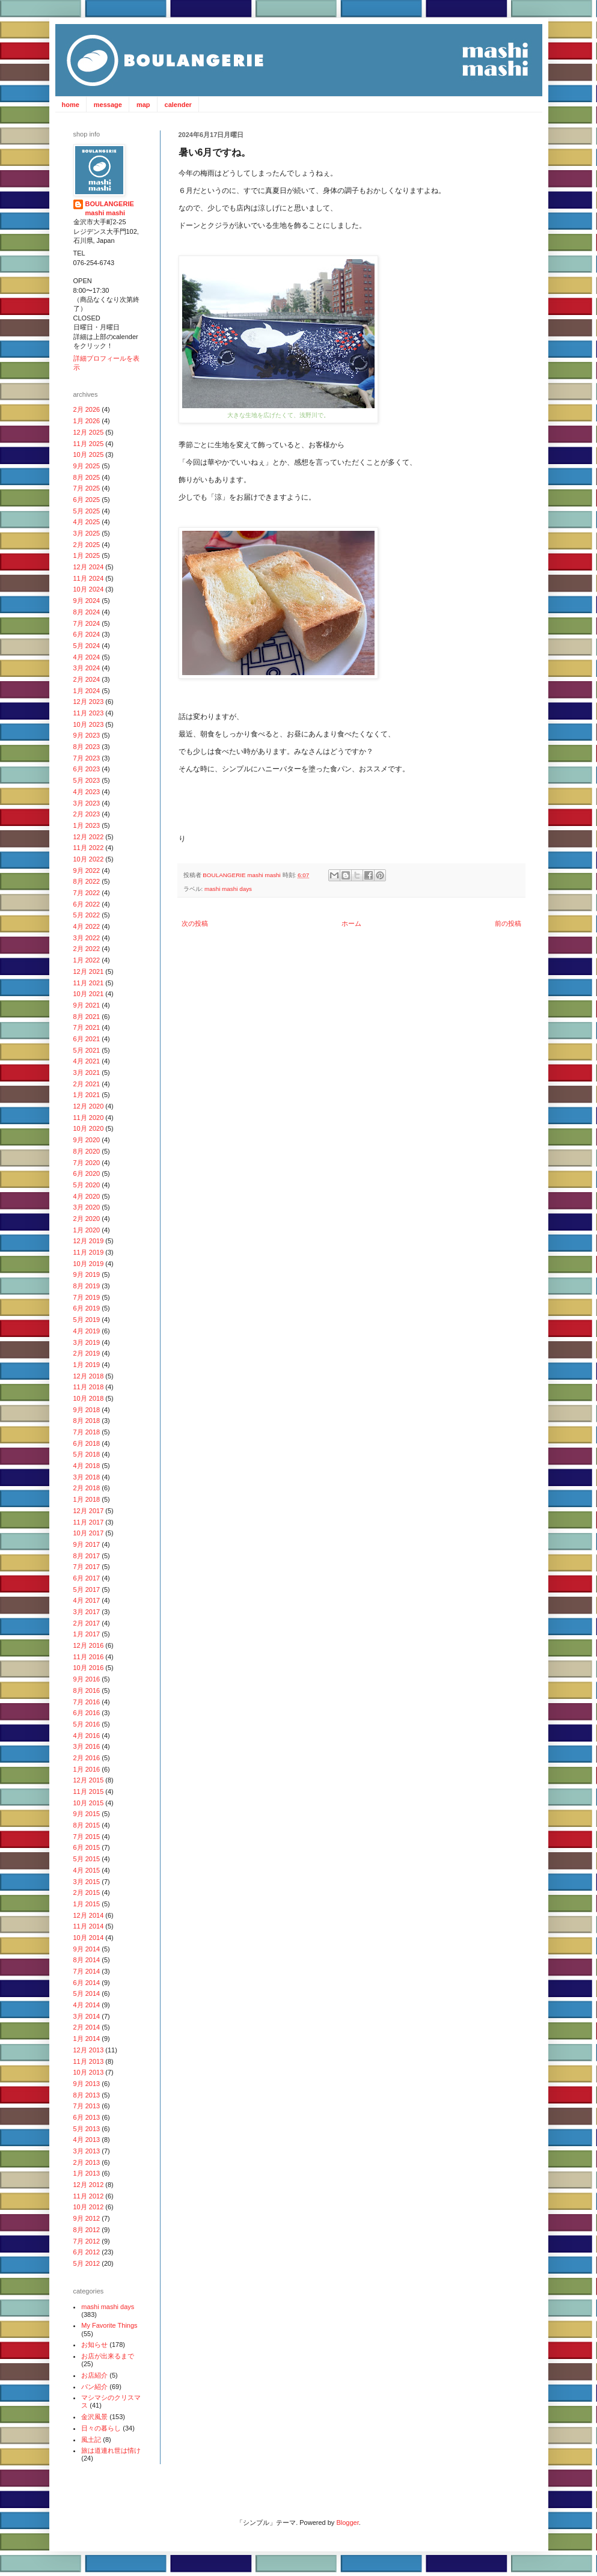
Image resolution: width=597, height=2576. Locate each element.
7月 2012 (86, 2241)
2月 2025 (86, 544)
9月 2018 (86, 1409)
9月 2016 (86, 1679)
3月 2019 (86, 1342)
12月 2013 (88, 2050)
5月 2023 (86, 780)
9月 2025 (86, 466)
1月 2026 (86, 420)
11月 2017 (88, 1522)
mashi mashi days (228, 889)
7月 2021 (86, 1027)
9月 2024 (86, 600)
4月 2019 (86, 1331)
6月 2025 (86, 499)
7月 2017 (86, 1566)
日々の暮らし (101, 2428)
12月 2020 (88, 1106)
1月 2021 (86, 1094)
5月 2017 (86, 1589)
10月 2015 (88, 1803)
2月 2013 (86, 2162)
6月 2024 (86, 634)
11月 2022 (88, 847)
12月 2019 (88, 1240)
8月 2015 (86, 1825)
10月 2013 (88, 2072)
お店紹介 (94, 2375)
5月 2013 (86, 2128)
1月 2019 (86, 1364)
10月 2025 (88, 454)
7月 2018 (86, 1432)
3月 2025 (86, 533)
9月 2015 (86, 1813)
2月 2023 (86, 814)
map (143, 104)
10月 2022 (88, 859)
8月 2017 (86, 1555)
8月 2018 (86, 1420)
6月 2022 (86, 904)
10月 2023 (88, 724)
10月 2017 (88, 1533)
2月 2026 (86, 409)
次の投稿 (195, 923)
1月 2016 (86, 1769)
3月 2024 (86, 668)
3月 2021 (86, 1072)
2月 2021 (86, 1084)
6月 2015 (86, 1847)
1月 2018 (86, 1499)
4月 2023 (86, 791)
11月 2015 (88, 1791)
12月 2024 (88, 567)
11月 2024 (88, 578)
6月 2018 (86, 1443)
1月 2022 (86, 960)
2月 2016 (86, 1757)
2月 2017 (86, 1623)
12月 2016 (88, 1645)
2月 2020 (86, 1218)
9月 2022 (86, 870)
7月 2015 (86, 1836)
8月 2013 (86, 2095)
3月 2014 (86, 2016)
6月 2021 (86, 1038)
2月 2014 (86, 2027)
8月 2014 (86, 1959)
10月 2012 (88, 2206)
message (108, 104)
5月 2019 (86, 1319)
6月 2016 (86, 1712)
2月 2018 (86, 1487)
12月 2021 (88, 971)
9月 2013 (86, 2083)
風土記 (91, 2439)
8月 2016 (86, 1690)
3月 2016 (86, 1746)
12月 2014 (88, 1915)
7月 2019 (86, 1297)
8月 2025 (86, 477)
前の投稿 (508, 923)
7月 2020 (86, 1162)
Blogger (347, 2522)
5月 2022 (86, 915)
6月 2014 (86, 1982)
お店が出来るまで (107, 2356)
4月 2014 (86, 2004)
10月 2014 (88, 1937)
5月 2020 (86, 1185)
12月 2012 (88, 2184)
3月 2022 (86, 937)
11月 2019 (88, 1252)
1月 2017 (86, 1634)
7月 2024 (86, 623)
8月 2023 (86, 746)
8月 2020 (86, 1151)
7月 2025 (86, 488)
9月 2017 (86, 1544)
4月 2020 (86, 1196)
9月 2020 (86, 1139)
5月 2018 (86, 1454)
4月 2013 (86, 2139)
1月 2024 (86, 690)
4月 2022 (86, 926)
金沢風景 (94, 2416)
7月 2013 (86, 2105)
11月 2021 (88, 983)
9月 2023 (86, 735)
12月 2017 (88, 1510)
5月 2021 (86, 1050)
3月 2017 (86, 1611)
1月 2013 (86, 2173)
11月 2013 (88, 2061)
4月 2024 (86, 657)
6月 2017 (86, 1578)
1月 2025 (86, 555)
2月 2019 (86, 1353)
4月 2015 (86, 1870)
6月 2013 (86, 2117)
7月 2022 (86, 892)
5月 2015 (86, 1858)
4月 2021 (86, 1061)
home (70, 104)
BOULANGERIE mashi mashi (242, 875)
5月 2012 (86, 2263)
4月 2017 (86, 1600)
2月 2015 (86, 1892)
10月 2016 (88, 1667)
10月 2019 (88, 1263)
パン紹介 (94, 2386)
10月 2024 (88, 589)
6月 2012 (86, 2252)
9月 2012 (86, 2218)
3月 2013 (86, 2151)
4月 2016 (86, 1735)
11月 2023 (88, 713)
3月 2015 (86, 1881)
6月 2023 (86, 768)
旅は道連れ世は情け (111, 2450)
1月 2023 (86, 825)
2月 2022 (86, 948)
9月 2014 (86, 1949)
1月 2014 (86, 2038)
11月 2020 (88, 1117)
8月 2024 (86, 612)
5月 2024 (86, 645)
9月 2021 (86, 1005)
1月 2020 (86, 1230)
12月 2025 (88, 432)
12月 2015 (88, 1780)
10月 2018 (88, 1398)
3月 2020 (86, 1207)
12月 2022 (88, 836)
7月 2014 (86, 1971)
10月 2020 (88, 1128)
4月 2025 (86, 521)
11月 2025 (88, 443)
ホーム (351, 923)
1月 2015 (86, 1904)
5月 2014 (86, 1993)
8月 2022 (86, 881)
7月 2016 (86, 1702)
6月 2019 (86, 1308)
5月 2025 (86, 511)
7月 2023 (86, 758)
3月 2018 (86, 1477)
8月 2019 (86, 1286)
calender (178, 104)
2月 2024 (86, 679)
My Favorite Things (109, 2325)
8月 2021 (86, 1016)
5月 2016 (86, 1724)
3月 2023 (86, 803)
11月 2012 (88, 2196)
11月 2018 (88, 1386)
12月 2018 (88, 1376)
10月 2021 (88, 993)
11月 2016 (88, 1656)
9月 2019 (86, 1274)
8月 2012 (86, 2229)
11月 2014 (88, 1926)
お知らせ (94, 2344)
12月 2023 (88, 701)
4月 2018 (86, 1465)
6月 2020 (86, 1173)
